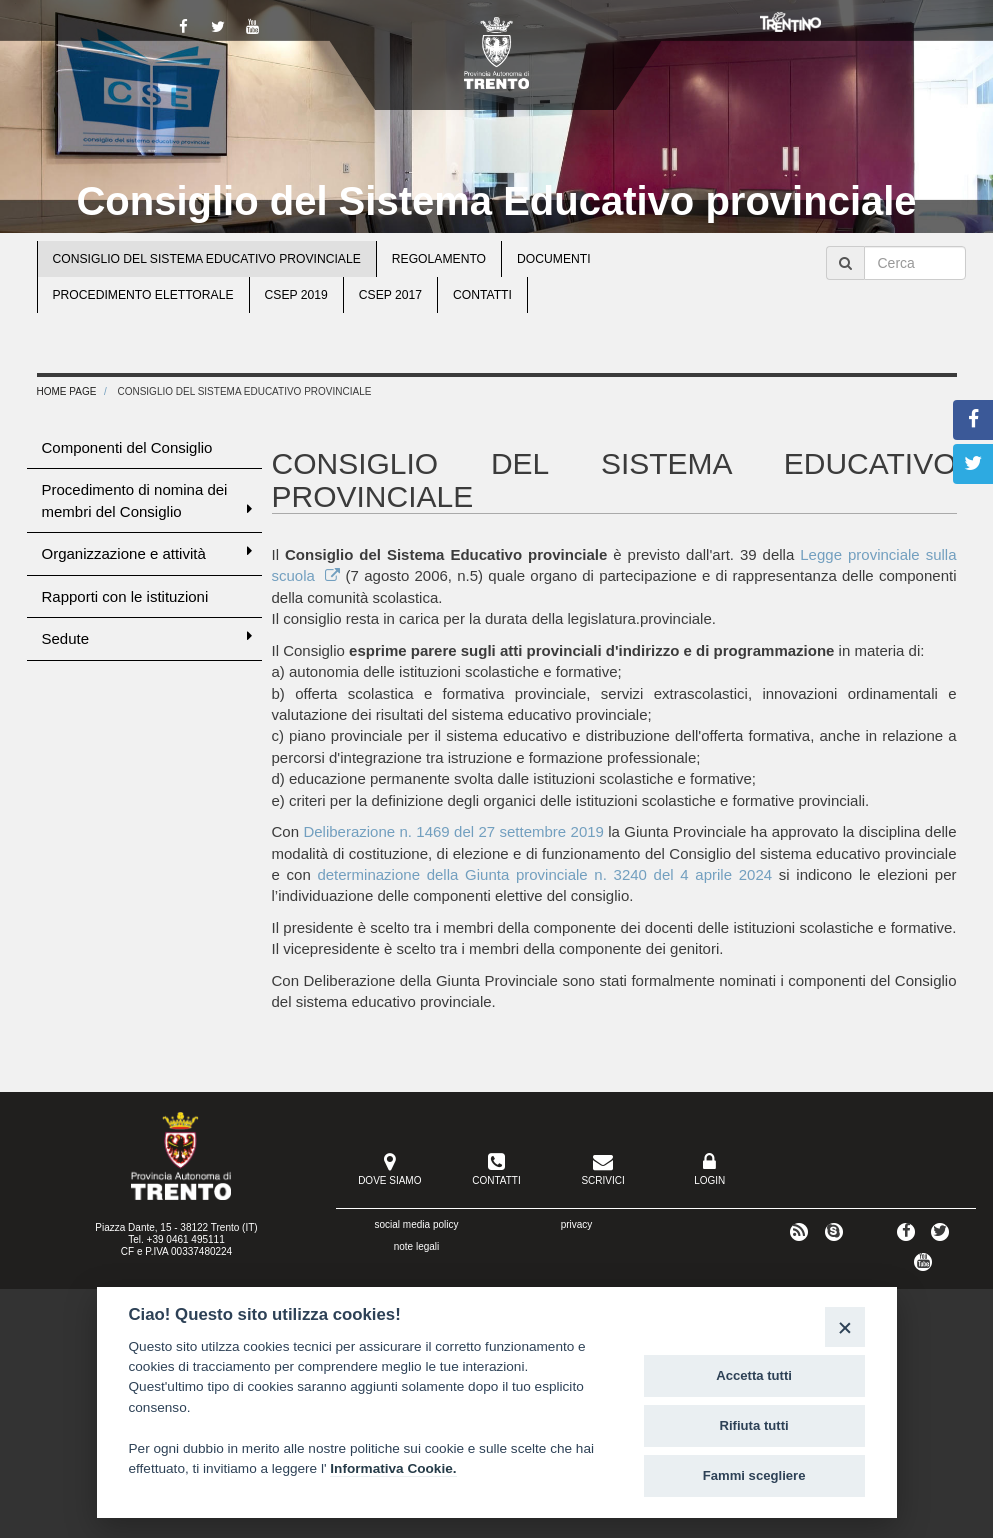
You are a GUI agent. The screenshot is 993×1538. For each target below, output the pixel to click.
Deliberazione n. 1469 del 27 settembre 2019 (453, 831)
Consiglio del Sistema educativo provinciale (207, 259)
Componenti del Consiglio (127, 447)
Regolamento (439, 259)
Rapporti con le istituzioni (125, 596)
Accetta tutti (754, 1375)
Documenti (554, 259)
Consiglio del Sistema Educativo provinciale (496, 201)
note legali (417, 1246)
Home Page (67, 391)
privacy (577, 1224)
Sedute (147, 637)
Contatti (482, 295)
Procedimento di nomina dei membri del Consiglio (147, 500)
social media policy (417, 1224)
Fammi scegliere (754, 1475)
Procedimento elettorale (143, 295)
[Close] (844, 1326)
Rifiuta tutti (754, 1425)
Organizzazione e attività (147, 552)
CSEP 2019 (296, 295)
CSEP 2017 (390, 295)
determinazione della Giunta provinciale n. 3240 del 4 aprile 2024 (544, 874)
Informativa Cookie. (393, 1468)
